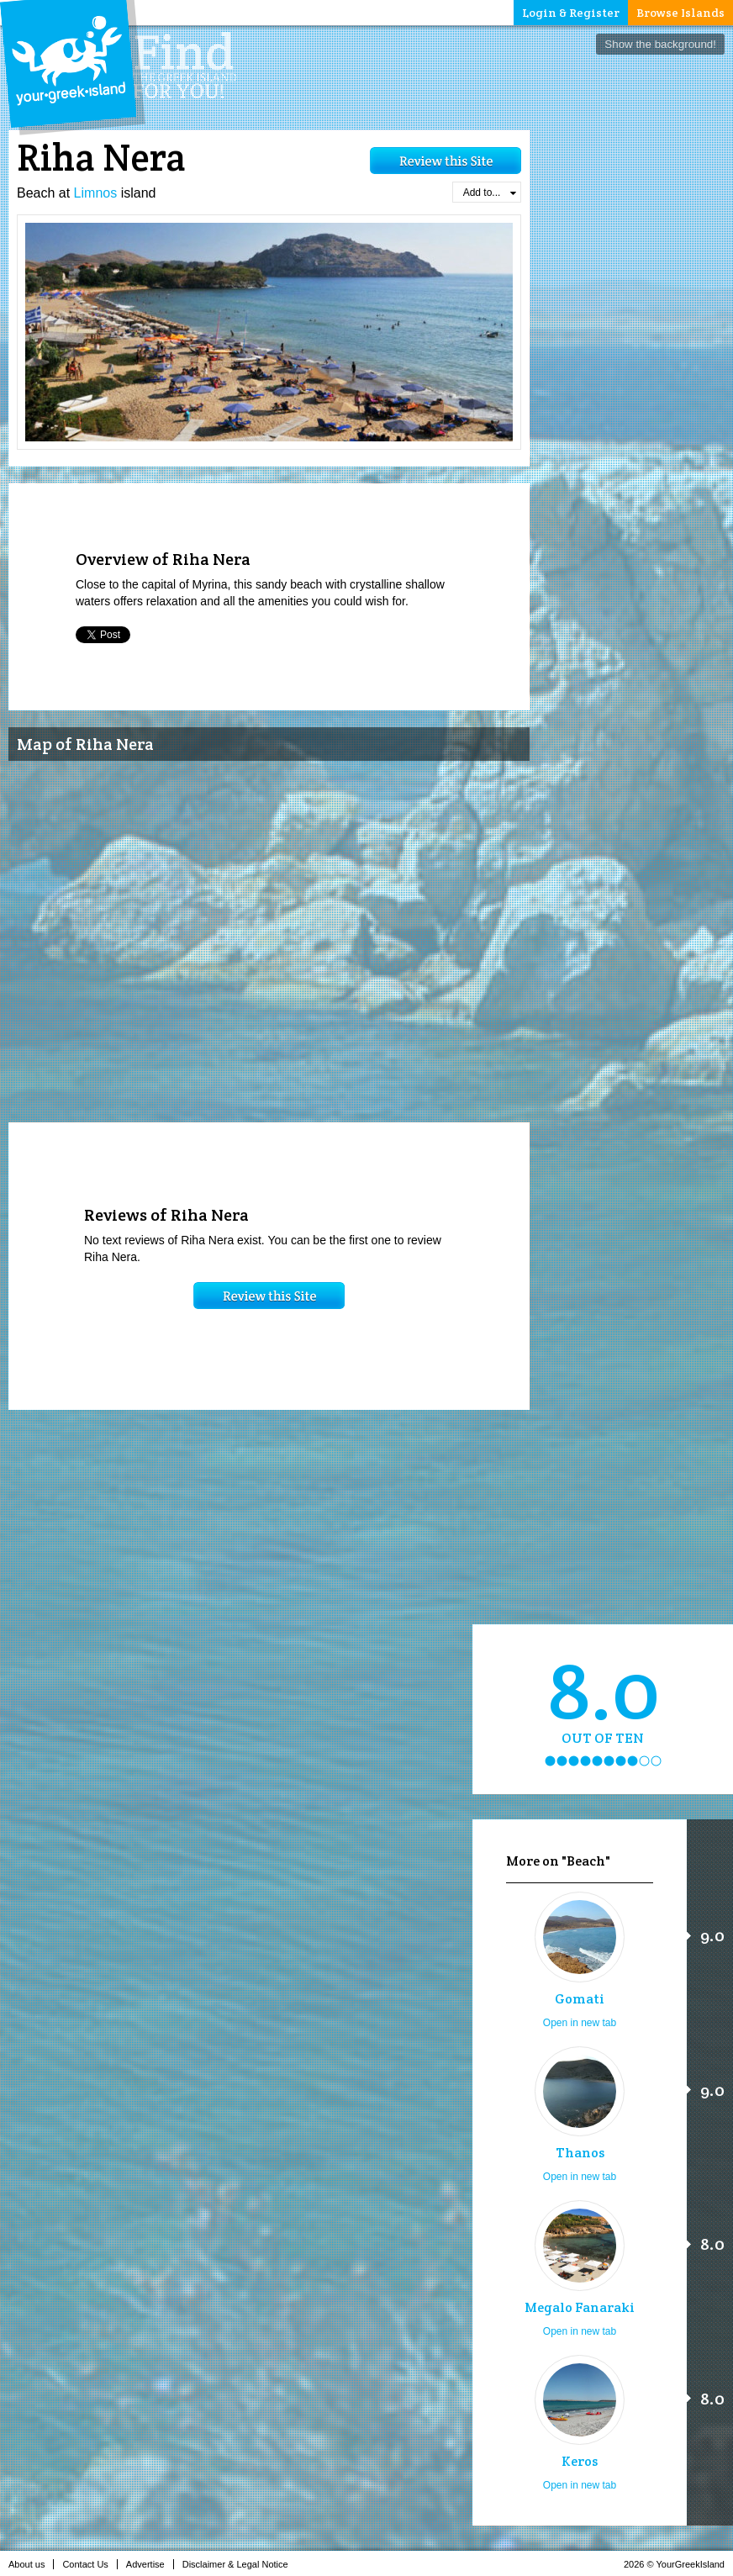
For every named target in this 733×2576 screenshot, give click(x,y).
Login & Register (571, 12)
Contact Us (89, 2564)
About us (31, 2564)
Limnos (96, 193)
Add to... (489, 192)
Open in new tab (579, 2023)
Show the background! (660, 44)
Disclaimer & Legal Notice (240, 2564)
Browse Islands (680, 12)
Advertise (150, 2564)
